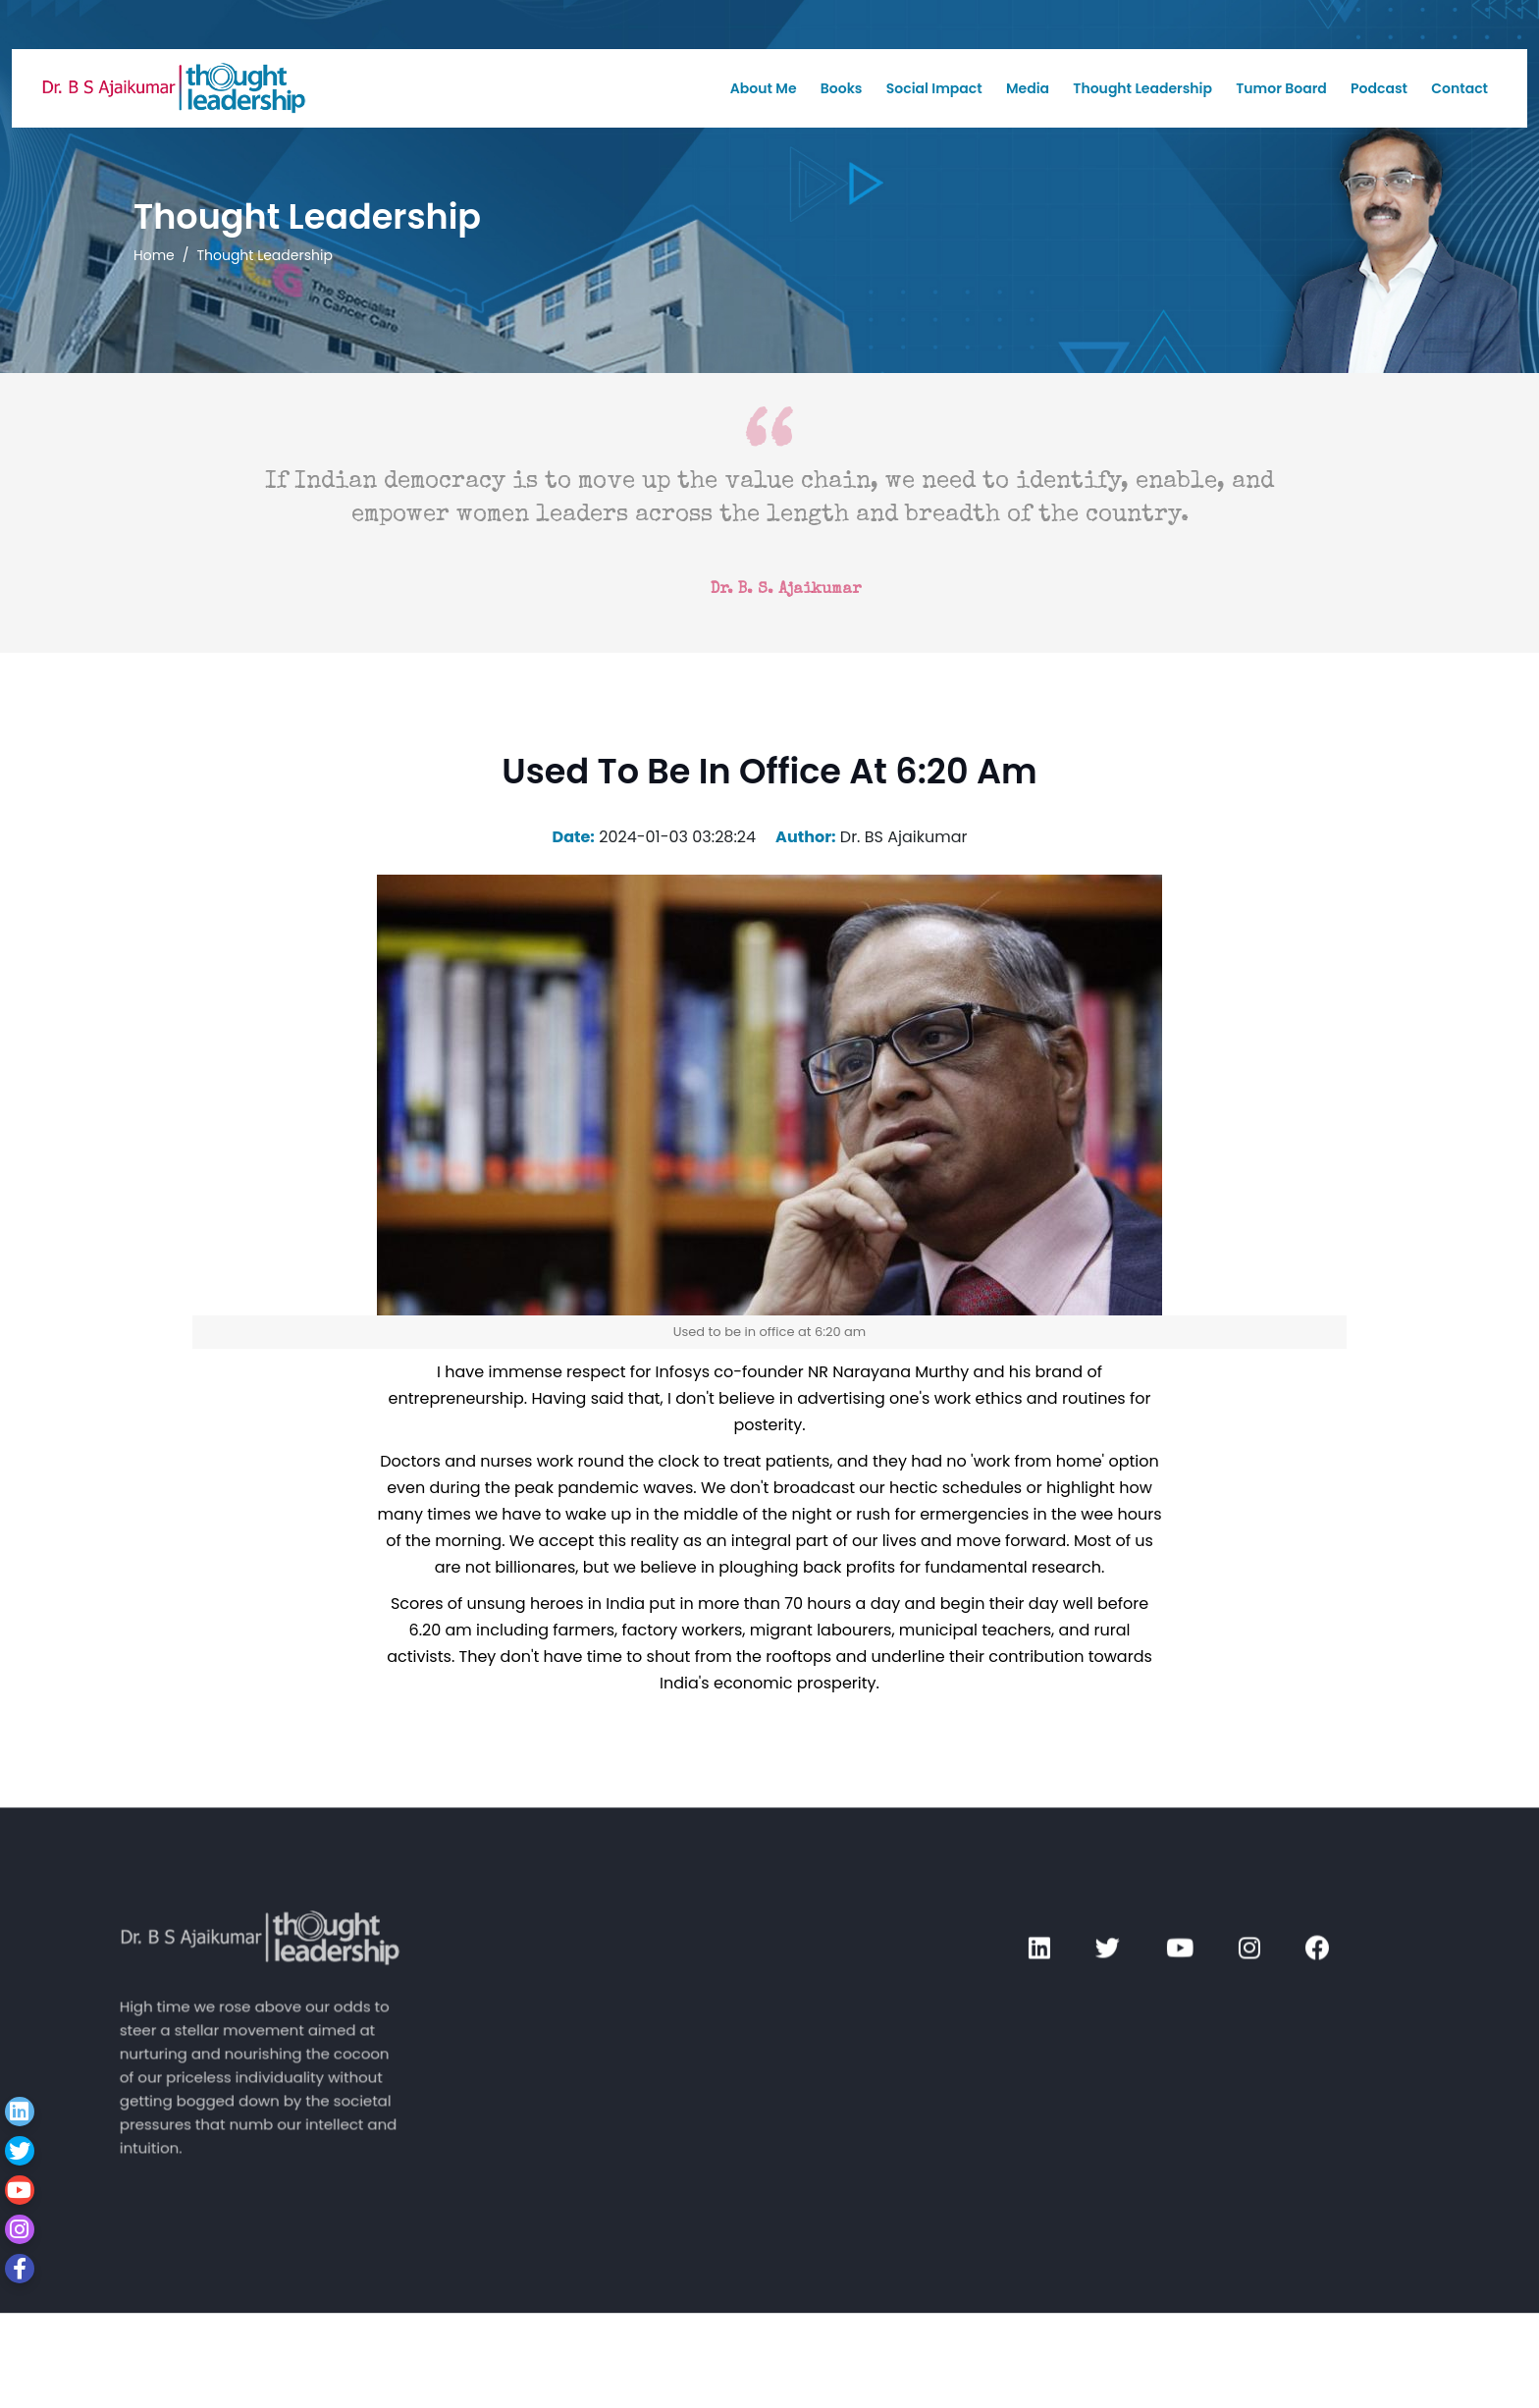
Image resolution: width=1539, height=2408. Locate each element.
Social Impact (934, 88)
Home (154, 255)
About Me (763, 88)
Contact (1459, 88)
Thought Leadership (1142, 88)
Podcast (1379, 88)
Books (842, 88)
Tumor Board (1281, 88)
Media (1027, 88)
